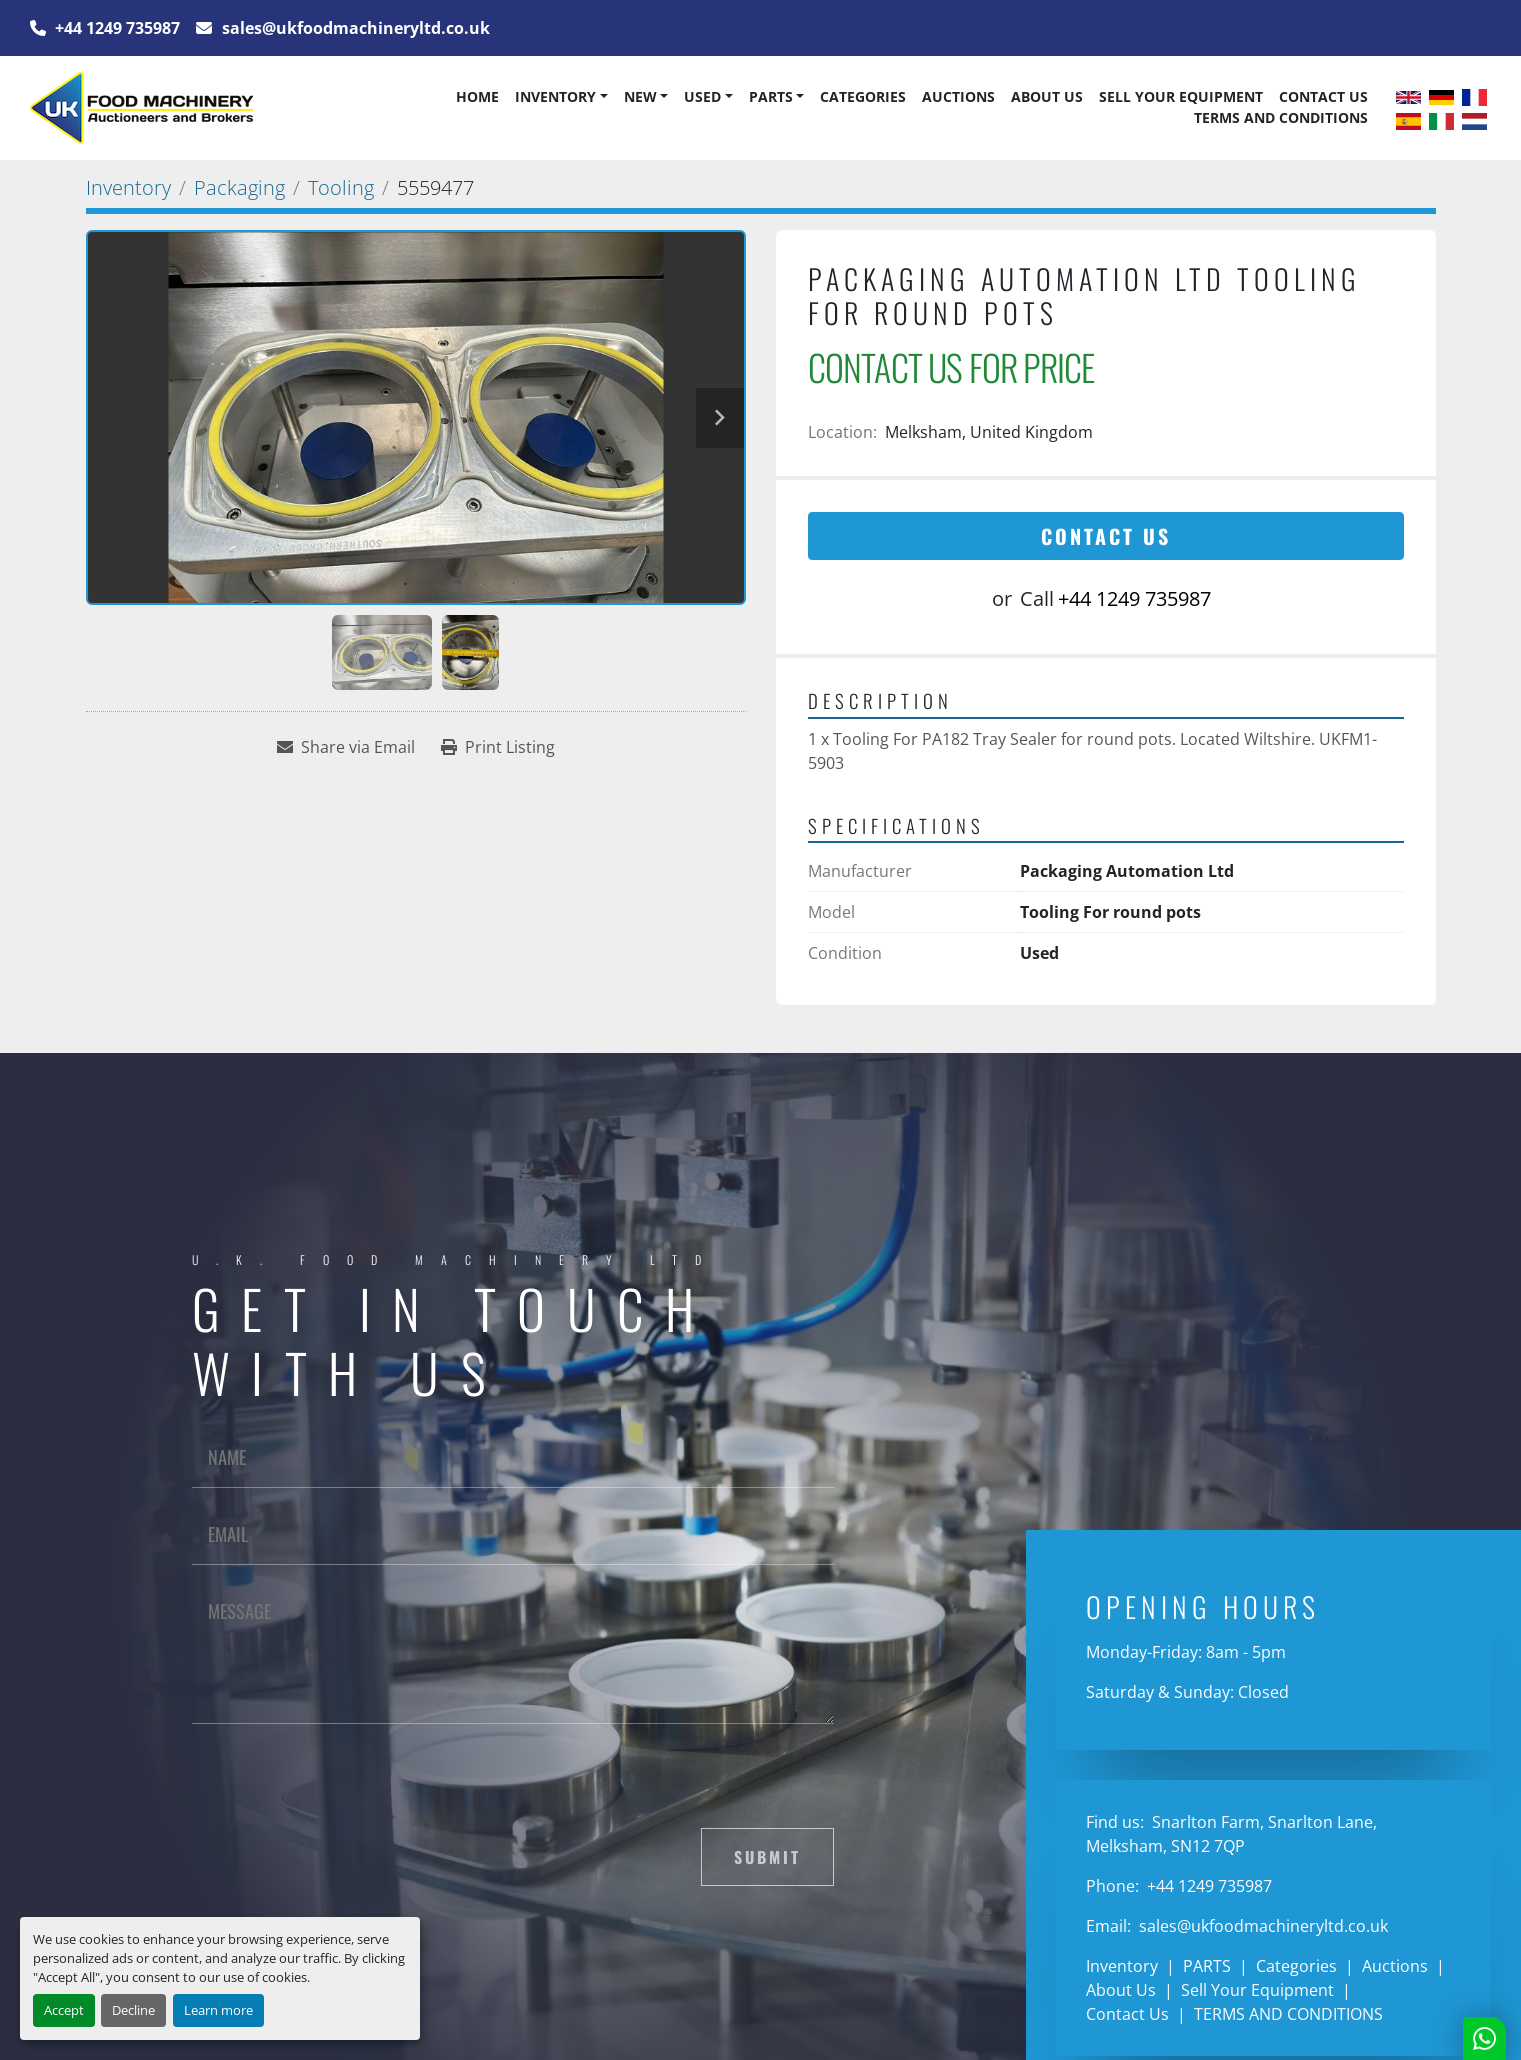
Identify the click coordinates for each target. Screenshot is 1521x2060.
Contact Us (1323, 96)
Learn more (218, 2010)
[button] (561, 97)
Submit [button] (767, 1857)
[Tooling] (341, 187)
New (640, 96)
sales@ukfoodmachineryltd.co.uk (354, 28)
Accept (64, 2010)
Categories (863, 96)
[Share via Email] (346, 747)
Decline (133, 2010)
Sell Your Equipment (1181, 96)
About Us (1047, 96)
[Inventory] (128, 187)
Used (702, 96)
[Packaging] (239, 187)
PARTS (771, 96)
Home (477, 96)
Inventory (555, 96)
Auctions (958, 96)
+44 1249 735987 (115, 28)
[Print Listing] (498, 747)
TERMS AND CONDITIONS (1281, 117)
